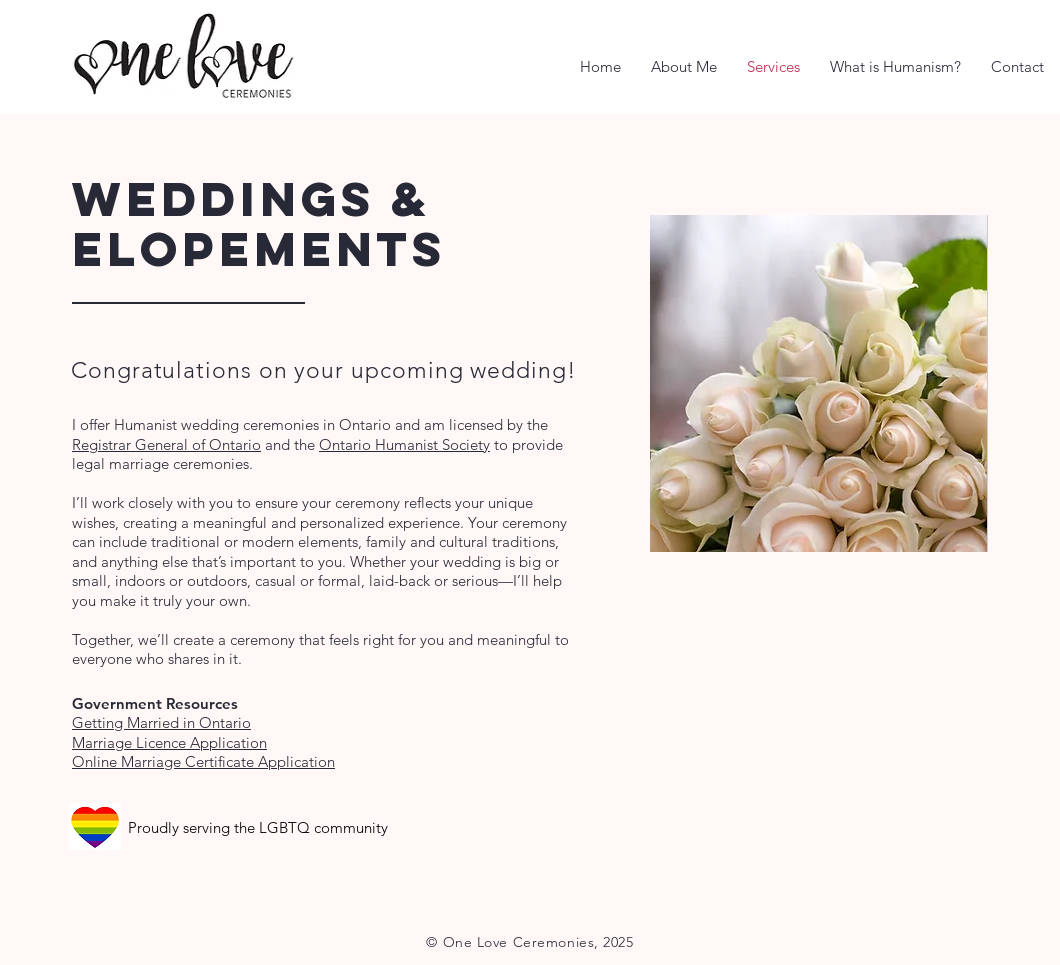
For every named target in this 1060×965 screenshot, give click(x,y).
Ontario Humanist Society (404, 444)
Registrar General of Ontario (166, 444)
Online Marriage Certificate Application (203, 761)
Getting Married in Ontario (161, 722)
